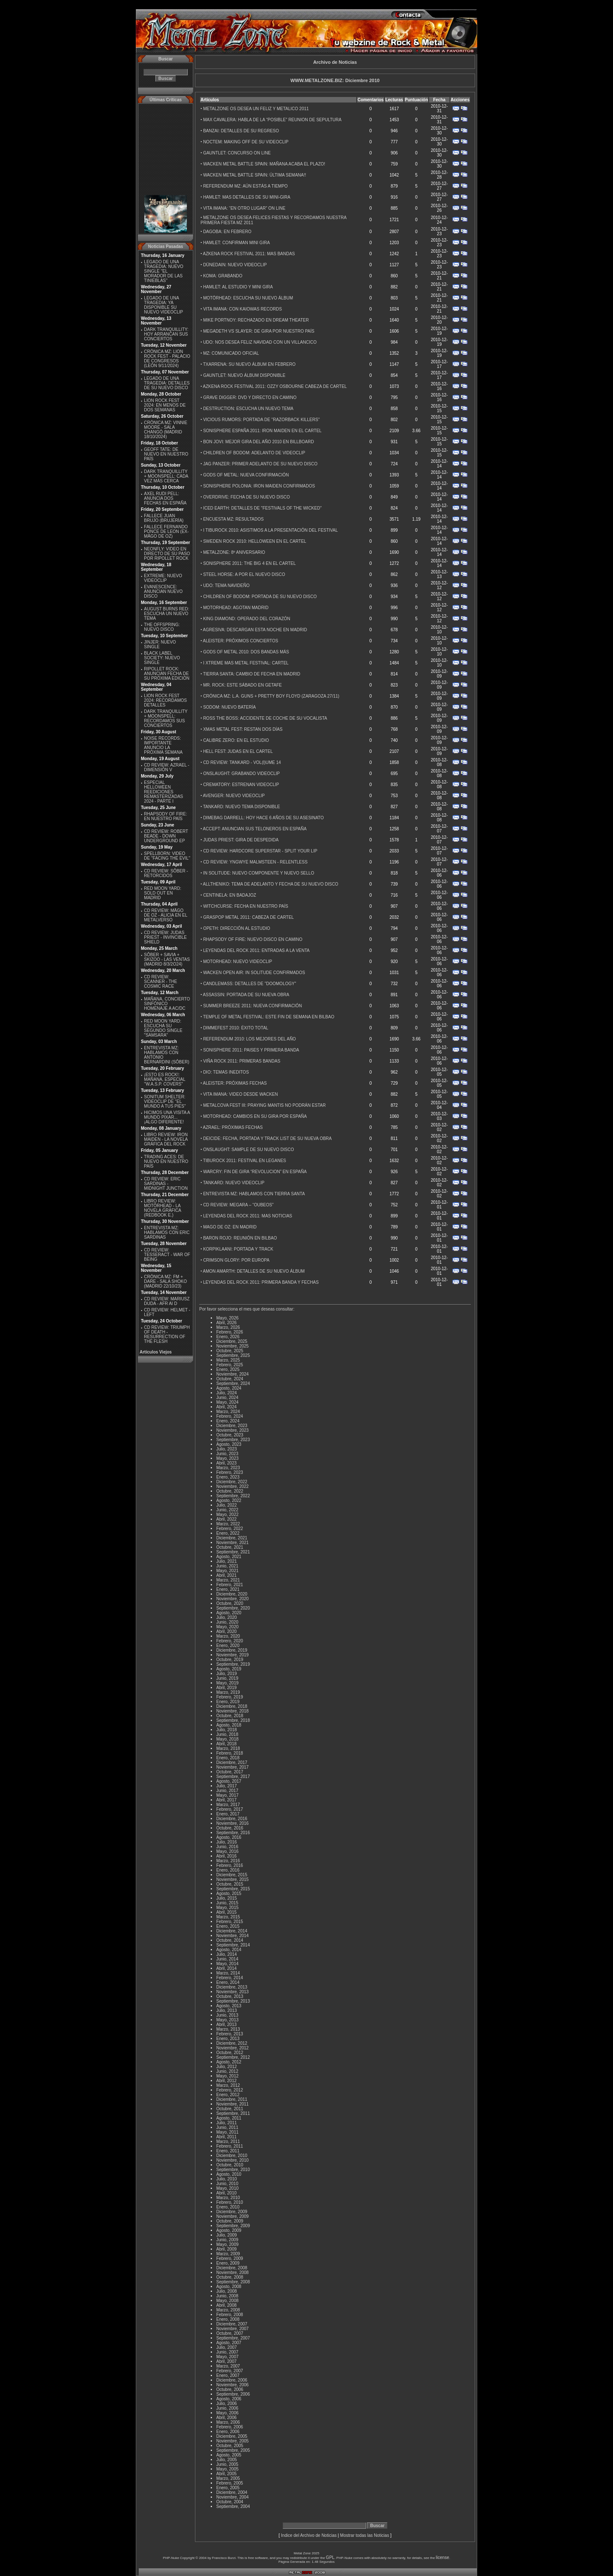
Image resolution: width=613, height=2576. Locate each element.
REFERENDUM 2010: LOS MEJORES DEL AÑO (249, 1039)
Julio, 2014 (226, 1954)
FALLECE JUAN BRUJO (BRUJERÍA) (163, 518)
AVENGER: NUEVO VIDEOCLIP (234, 795)
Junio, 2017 (227, 1790)
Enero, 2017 (228, 1814)
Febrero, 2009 (229, 2258)
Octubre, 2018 (229, 1715)
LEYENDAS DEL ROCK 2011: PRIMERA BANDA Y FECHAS (261, 1282)
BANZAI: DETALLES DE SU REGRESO (241, 130)
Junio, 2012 (227, 2071)
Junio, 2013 (227, 2015)
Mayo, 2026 (227, 1318)
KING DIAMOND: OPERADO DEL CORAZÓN (246, 618)
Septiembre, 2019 (233, 1664)
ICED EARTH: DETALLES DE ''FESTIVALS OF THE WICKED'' (262, 508)
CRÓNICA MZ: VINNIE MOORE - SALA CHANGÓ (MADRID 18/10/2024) (165, 429)
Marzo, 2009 (228, 2253)
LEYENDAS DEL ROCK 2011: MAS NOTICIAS (247, 1216)
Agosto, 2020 (228, 1612)
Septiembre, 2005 (233, 2450)
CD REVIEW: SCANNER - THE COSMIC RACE (160, 982)
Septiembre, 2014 (233, 1945)
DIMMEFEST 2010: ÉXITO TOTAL (235, 1028)
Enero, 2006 (228, 2431)
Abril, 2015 (226, 1912)
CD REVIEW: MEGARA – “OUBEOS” (238, 1205)
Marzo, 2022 (228, 1524)
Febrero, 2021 (229, 1584)
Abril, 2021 (226, 1575)
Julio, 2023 (226, 1449)
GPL (330, 2557)
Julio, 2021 (226, 1561)
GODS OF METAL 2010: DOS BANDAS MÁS (246, 652)
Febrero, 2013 (229, 2034)
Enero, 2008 (228, 2319)
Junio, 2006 (227, 2408)
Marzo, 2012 (228, 2085)
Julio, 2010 (226, 2179)
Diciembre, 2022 (231, 1481)
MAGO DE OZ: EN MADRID (230, 1227)
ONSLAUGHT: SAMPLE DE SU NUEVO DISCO (248, 1149)
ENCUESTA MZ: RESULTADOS (233, 519)
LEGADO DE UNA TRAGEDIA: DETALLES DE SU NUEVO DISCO (166, 383)
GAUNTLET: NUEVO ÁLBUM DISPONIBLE (244, 375)
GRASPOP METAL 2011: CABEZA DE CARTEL (248, 917)
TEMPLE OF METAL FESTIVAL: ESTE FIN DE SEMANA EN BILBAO (268, 1016)
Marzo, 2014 (228, 1973)
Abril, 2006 (226, 2417)
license (442, 2557)
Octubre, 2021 (229, 1547)
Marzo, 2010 (228, 2197)
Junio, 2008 (227, 2296)
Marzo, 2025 (228, 1360)
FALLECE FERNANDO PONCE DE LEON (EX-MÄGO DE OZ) (166, 531)
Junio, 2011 (227, 2127)
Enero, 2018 (228, 1757)
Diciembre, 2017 (231, 1762)
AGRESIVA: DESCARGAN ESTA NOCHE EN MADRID (255, 629)
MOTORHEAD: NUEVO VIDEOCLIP (237, 961)
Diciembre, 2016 (231, 1818)
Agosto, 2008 (228, 2286)
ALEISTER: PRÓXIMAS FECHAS (235, 1083)
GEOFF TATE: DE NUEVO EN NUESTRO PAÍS (166, 454)
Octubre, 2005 (229, 2445)
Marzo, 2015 (228, 1917)
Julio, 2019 (226, 1673)
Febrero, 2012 (229, 2090)
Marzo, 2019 (228, 1692)
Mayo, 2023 (227, 1458)
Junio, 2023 (227, 1453)
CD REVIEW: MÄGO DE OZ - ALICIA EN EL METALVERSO (165, 915)
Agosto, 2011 (228, 2118)
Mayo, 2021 (227, 1570)
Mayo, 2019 (227, 1683)
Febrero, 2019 (229, 1697)
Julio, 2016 (226, 1842)
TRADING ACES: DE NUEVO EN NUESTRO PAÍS (166, 1161)
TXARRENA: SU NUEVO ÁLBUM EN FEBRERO (249, 364)
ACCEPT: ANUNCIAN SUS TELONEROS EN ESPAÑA (255, 828)
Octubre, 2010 (229, 2165)
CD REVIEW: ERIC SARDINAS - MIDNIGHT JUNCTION (166, 1184)
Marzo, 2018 (228, 1748)
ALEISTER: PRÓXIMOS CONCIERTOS (240, 640)
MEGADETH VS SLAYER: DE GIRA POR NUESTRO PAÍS (258, 331)
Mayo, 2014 (227, 1963)
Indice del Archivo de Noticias (309, 2535)
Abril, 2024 (226, 1407)
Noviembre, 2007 (232, 2328)
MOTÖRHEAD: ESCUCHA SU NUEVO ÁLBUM (248, 298)
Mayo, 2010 (227, 2188)
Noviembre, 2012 (232, 2048)
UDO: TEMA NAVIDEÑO (226, 585)
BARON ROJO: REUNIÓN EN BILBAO (240, 1238)
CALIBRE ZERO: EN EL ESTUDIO (236, 740)
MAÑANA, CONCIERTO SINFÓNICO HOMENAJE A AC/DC (167, 1004)
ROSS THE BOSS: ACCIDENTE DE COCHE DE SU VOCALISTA (265, 718)
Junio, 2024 (227, 1397)
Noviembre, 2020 (232, 1598)
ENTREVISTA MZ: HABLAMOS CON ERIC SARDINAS (166, 1232)
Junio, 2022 (227, 1509)
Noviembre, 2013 (232, 1991)
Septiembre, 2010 (233, 2169)
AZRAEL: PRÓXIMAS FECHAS (233, 1127)
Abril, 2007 (226, 2361)
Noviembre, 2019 (232, 1655)
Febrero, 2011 (229, 2146)
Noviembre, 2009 (232, 2216)
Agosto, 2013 (228, 2005)
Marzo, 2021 (228, 1580)
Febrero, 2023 (229, 1472)
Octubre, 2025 (229, 1350)
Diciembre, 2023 (231, 1425)
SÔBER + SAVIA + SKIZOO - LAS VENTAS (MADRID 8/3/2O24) (167, 959)
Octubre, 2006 (229, 2389)
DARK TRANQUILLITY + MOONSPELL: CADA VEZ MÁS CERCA (166, 476)
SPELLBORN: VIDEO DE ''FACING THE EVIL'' (167, 856)
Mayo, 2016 (227, 1851)
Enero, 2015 (228, 1926)
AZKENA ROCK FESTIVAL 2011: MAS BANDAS (249, 253)
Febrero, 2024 (229, 1416)
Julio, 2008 (226, 2291)
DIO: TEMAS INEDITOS (226, 1072)
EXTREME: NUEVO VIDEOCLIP (163, 578)
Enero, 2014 (228, 1982)
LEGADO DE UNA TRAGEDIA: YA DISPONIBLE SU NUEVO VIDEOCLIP (163, 305)
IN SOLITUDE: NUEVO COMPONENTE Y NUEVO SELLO (258, 873)
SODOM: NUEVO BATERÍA (229, 707)
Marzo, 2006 (228, 2422)
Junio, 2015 (227, 1903)
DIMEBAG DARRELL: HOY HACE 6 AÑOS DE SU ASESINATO (263, 817)
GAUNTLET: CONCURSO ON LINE (237, 153)
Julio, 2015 (226, 1898)
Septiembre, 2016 (233, 1832)
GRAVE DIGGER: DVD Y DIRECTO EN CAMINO (249, 397)
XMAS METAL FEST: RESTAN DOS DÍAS (243, 729)
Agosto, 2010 (228, 2174)
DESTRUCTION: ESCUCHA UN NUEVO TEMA (248, 408)
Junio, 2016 (227, 1846)
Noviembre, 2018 (232, 1711)
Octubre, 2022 (229, 1491)
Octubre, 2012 (229, 2052)
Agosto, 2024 (228, 1388)
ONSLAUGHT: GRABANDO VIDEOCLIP (241, 773)
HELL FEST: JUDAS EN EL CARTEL (238, 751)
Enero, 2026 (228, 1336)
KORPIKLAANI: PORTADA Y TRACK (238, 1249)
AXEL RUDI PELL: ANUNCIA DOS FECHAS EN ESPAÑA (165, 498)
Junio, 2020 (227, 1622)
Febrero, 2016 (229, 1865)
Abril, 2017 (226, 1800)
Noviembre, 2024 (232, 1374)
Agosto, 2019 (228, 1669)
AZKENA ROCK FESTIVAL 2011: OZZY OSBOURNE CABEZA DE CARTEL (275, 386)
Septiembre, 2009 (233, 2225)
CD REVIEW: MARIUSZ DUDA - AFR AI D (166, 1301)
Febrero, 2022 (229, 1528)
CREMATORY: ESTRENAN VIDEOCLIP (241, 784)
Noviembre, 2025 (232, 1346)
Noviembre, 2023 (232, 1430)
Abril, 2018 (226, 1743)
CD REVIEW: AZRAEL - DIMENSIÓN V (166, 767)
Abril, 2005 (226, 2473)
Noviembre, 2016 (232, 1823)
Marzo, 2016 (228, 1860)
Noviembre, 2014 (232, 1935)
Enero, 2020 (228, 1645)
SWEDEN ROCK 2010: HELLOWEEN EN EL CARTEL (254, 541)
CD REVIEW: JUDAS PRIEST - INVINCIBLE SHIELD (165, 937)
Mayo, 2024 (227, 1402)
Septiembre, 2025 (233, 1355)
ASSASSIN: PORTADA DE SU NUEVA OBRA (246, 994)
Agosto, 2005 (228, 2455)
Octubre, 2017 (229, 1772)
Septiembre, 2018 (233, 1720)
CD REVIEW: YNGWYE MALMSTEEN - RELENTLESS (255, 862)
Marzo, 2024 (228, 1411)
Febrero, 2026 (229, 1332)
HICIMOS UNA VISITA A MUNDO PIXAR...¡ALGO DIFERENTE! (167, 1117)
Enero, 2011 (228, 2151)
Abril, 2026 (226, 1322)
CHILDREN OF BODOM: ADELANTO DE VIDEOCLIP (254, 452)
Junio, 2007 (227, 2352)
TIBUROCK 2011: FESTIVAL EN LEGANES (244, 1160)
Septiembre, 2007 (233, 2338)
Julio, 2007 (226, 2347)
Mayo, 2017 (227, 1795)
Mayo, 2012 (227, 2076)
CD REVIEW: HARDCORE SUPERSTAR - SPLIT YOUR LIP (260, 851)
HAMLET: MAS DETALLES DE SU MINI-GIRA (246, 197)
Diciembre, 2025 (231, 1341)
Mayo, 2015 (227, 1907)
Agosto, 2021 (228, 1556)
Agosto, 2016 (228, 1837)
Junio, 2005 (227, 2464)
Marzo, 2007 (228, 2366)
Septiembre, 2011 (233, 2113)
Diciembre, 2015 (231, 1874)
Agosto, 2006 (228, 2398)
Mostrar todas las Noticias (364, 2535)
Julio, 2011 (226, 2122)
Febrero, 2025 (229, 1364)
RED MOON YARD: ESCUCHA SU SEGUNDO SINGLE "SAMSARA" (163, 1028)
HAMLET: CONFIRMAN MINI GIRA (236, 242)
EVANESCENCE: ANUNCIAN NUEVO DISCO (163, 591)
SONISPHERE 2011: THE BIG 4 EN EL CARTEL (249, 563)
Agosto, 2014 (228, 1949)
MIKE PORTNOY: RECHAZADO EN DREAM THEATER (256, 320)
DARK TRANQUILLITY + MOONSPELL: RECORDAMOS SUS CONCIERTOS (165, 718)
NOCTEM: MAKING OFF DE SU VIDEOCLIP (246, 142)
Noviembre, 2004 (232, 2497)
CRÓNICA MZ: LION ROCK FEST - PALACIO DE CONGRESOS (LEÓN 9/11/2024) (167, 358)
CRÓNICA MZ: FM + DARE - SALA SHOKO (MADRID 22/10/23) (165, 1281)
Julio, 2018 (226, 1729)
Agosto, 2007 (228, 2342)
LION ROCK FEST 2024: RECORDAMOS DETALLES (165, 700)
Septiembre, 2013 (233, 2001)
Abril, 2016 (226, 1856)
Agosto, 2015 (228, 1893)
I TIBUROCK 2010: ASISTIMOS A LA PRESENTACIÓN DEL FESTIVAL (270, 530)
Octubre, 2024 (229, 1378)
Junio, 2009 (227, 2239)
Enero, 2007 (228, 2375)
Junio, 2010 (227, 2183)
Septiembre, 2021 (233, 1552)
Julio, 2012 (226, 2066)
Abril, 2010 (226, 2193)
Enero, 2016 (228, 1870)
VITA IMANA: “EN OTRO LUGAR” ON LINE (244, 208)
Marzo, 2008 (228, 2310)
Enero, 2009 (228, 2263)
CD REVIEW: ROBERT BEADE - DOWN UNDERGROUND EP (166, 836)
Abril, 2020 (226, 1631)
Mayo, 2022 (227, 1514)
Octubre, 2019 (229, 1659)
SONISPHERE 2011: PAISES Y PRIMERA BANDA (251, 1050)
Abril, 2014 (226, 1968)
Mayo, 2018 (227, 1739)
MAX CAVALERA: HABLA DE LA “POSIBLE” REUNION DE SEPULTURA (272, 119)
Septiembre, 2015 (233, 1888)
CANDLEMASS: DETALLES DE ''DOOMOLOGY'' (249, 983)
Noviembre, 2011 (232, 2104)
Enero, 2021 (228, 1589)
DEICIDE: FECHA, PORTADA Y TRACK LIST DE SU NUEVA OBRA (267, 1138)
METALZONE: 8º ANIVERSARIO (234, 552)
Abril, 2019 (226, 1687)
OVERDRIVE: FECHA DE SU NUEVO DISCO (246, 497)
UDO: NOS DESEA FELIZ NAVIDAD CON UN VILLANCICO (260, 342)
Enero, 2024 (228, 1421)
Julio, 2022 (226, 1505)
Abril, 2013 (226, 2024)
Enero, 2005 (228, 2487)
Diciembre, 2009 (231, 2211)
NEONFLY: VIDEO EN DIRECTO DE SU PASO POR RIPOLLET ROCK (167, 554)
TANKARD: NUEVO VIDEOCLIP (233, 1182)
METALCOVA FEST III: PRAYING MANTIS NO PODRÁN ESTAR (264, 1105)
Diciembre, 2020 (231, 1594)
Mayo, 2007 (227, 2356)
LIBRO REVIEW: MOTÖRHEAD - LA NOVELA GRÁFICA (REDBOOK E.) (162, 1208)
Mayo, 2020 (227, 1626)
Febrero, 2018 (229, 1753)
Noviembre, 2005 (232, 2441)
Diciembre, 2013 (231, 1987)
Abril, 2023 (226, 1463)
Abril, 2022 (226, 1519)
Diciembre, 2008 (231, 2267)
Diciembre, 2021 (231, 1538)
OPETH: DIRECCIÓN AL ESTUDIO (236, 928)
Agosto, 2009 (228, 2230)
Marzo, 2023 (228, 1467)
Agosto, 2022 (228, 1500)
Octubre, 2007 (229, 2333)
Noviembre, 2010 (232, 2160)
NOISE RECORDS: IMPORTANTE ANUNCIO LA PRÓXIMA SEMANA (163, 745)
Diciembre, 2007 (231, 2324)
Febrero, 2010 (229, 2202)
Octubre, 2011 (229, 2108)
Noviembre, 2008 (232, 2272)
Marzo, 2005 (228, 2478)
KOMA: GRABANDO (222, 276)
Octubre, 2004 (229, 2501)
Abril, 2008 (226, 2305)
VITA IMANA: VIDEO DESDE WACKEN (240, 1094)
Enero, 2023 (228, 1477)
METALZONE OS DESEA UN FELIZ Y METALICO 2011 (256, 108)
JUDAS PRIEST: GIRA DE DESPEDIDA (240, 840)
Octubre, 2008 (229, 2277)
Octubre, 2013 (229, 1996)
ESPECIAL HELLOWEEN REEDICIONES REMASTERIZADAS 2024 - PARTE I (163, 792)
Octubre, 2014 (229, 1940)
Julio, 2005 (226, 2459)
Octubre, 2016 (229, 1828)
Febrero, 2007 (229, 2370)
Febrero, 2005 (229, 2483)
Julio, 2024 (226, 1393)
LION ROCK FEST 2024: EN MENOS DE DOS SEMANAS (165, 405)
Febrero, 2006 (229, 2427)
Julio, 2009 (226, 2235)
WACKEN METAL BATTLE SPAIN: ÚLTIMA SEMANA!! (254, 175)
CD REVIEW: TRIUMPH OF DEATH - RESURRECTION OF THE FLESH (166, 1334)
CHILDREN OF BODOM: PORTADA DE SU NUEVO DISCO (260, 596)
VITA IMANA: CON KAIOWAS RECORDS (242, 309)
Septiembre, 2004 (233, 2506)
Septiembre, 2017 (233, 1776)
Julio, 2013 (226, 2010)
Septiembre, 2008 (233, 2282)
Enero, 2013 (228, 2038)
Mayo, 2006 (227, 2413)
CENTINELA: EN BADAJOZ (229, 895)
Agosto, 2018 (228, 1725)
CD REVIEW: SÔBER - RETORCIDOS (166, 873)
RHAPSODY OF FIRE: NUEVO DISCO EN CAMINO (252, 939)
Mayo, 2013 (227, 2019)
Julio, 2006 (226, 2403)
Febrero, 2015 (229, 1921)
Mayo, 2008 (227, 2300)
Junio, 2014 (227, 1959)
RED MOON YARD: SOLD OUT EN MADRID (162, 893)
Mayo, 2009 (227, 2244)
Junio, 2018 (227, 1734)
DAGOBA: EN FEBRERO (227, 231)
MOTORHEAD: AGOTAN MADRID (236, 607)
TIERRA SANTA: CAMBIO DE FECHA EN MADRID (251, 674)
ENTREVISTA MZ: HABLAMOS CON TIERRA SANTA (254, 1193)
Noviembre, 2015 (232, 1879)
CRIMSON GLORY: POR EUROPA (236, 1260)
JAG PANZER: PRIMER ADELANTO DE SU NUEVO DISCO (260, 464)
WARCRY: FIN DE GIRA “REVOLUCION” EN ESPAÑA (254, 1171)
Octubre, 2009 (229, 2221)
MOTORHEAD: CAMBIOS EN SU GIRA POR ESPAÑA (255, 1116)
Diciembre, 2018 (231, 1706)
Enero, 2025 (228, 1369)
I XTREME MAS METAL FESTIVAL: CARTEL (246, 663)
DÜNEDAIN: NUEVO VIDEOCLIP (234, 264)
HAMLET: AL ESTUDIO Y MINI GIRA (238, 287)
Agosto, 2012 (228, 2062)
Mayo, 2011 (227, 2132)
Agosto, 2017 (228, 1781)
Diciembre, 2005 (231, 2436)
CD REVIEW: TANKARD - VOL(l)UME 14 (242, 762)
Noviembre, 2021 (232, 1542)
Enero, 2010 (228, 2207)
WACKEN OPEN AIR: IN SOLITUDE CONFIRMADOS (254, 972)
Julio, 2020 (226, 1617)
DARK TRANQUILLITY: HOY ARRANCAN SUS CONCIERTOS (166, 334)
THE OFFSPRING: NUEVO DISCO (162, 627)
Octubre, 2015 (229, 1884)
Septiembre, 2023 (233, 1439)
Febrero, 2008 (229, 2314)
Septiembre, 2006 (233, 2394)
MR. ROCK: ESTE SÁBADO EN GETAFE (242, 685)
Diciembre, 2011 (231, 2099)
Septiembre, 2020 (233, 1608)
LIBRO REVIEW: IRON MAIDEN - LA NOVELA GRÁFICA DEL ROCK (166, 1139)
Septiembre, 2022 (233, 1495)
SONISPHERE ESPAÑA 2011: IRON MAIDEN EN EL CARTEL (262, 430)
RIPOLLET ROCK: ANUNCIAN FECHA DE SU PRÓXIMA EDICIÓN (166, 674)
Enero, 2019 (228, 1701)
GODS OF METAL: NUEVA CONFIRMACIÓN (246, 475)
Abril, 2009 (226, 2249)
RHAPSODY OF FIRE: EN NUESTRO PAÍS (165, 816)
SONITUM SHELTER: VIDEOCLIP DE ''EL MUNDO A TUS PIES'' (165, 1101)
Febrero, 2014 (229, 1977)
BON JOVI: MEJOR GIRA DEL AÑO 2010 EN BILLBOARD (258, 441)
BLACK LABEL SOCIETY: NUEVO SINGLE (162, 658)
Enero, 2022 (228, 1533)
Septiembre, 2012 (233, 2057)
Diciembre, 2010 (231, 2155)
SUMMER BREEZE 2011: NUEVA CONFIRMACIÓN (252, 1005)
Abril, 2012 (226, 2080)
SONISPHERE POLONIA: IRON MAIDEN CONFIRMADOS (259, 486)
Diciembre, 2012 (231, 2043)
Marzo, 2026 (228, 1327)
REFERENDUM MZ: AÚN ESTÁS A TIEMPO (245, 186)
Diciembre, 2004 (231, 2492)
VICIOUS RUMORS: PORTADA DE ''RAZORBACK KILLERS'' (261, 419)
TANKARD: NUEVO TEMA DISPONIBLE (241, 806)
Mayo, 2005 (227, 2469)
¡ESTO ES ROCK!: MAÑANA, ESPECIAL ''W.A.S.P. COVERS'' (164, 1079)
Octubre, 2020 (229, 1603)
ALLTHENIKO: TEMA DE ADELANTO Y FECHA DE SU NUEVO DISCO (270, 884)
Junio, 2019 (227, 1678)
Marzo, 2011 (228, 2141)
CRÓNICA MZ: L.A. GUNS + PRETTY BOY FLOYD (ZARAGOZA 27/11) (271, 696)
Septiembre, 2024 (233, 1383)
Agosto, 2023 (228, 1444)
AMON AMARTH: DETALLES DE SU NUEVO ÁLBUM (254, 1271)
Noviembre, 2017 (232, 1767)
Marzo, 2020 (228, 1636)
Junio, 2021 (227, 1566)
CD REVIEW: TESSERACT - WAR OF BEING (167, 1255)
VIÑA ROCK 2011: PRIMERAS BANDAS (241, 1061)
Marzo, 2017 (228, 1804)
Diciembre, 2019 (231, 1650)
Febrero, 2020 (229, 1640)
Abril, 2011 (226, 2136)
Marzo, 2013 (228, 2029)
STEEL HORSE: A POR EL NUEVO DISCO (244, 574)
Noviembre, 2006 (232, 2384)
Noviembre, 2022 (232, 1486)
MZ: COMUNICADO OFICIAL (231, 353)
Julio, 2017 (226, 1786)
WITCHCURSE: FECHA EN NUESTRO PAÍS (245, 906)
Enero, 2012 (228, 2094)
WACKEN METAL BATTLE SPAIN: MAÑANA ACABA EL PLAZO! (264, 164)
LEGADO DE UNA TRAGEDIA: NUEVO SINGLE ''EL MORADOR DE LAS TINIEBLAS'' (163, 271)
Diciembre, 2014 (231, 1931)
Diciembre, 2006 (231, 2380)
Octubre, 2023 (229, 1435)
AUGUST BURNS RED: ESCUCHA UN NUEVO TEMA (166, 614)
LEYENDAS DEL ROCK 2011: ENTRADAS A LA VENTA (256, 950)
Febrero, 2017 (229, 1809)
